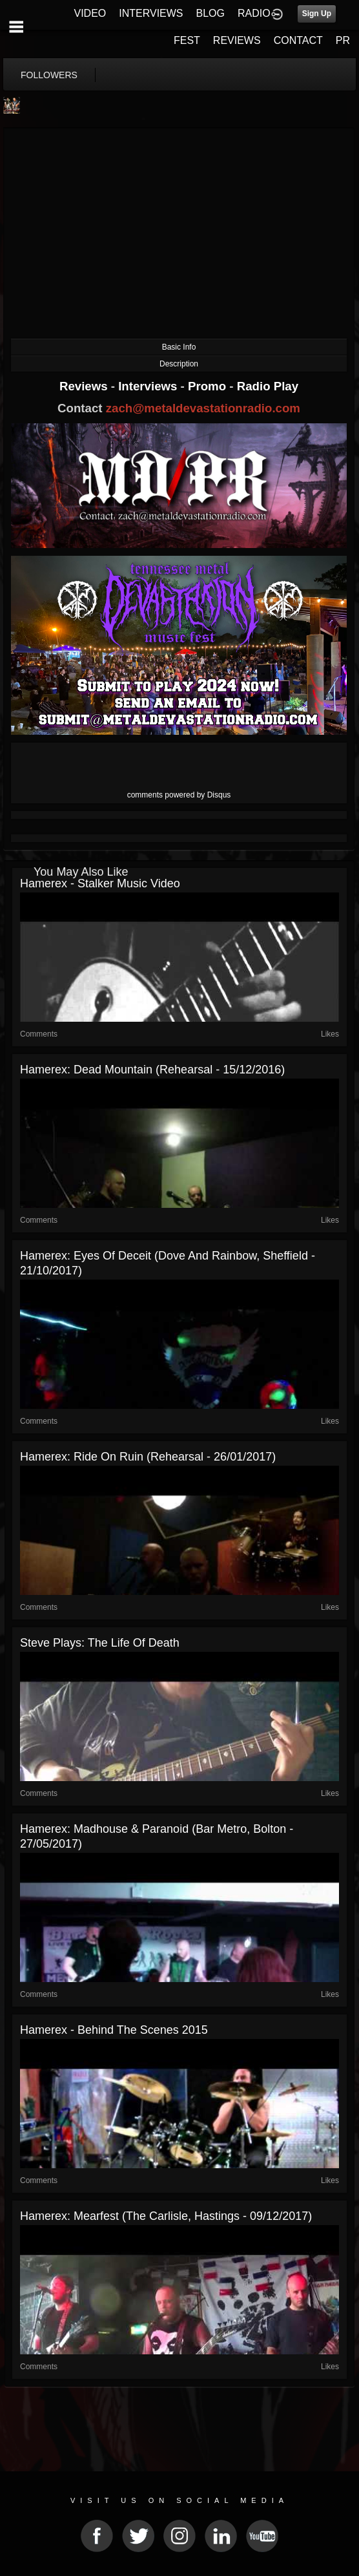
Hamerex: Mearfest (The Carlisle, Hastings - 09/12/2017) (166, 2216)
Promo (208, 386)
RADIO (254, 13)
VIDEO (90, 13)
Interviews (149, 386)
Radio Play (267, 386)
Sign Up (316, 13)
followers (49, 75)
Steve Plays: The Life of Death (100, 1642)
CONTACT (298, 40)
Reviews (85, 386)
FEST (187, 40)
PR (343, 40)
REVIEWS (237, 40)
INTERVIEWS (151, 13)
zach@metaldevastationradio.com (203, 408)
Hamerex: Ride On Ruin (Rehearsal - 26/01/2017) (148, 1456)
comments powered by (179, 794)
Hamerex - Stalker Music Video (100, 883)
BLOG (210, 13)
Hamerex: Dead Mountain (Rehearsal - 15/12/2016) (152, 1069)
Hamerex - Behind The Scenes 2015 (114, 2029)
